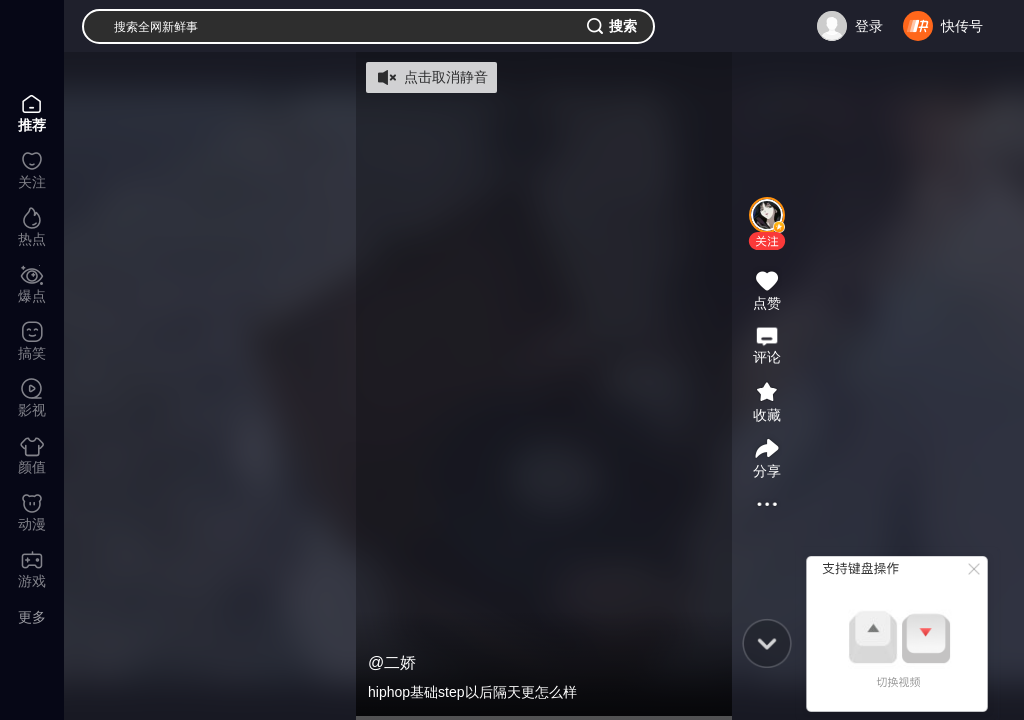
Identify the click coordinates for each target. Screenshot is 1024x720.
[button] (767, 241)
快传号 (962, 26)
